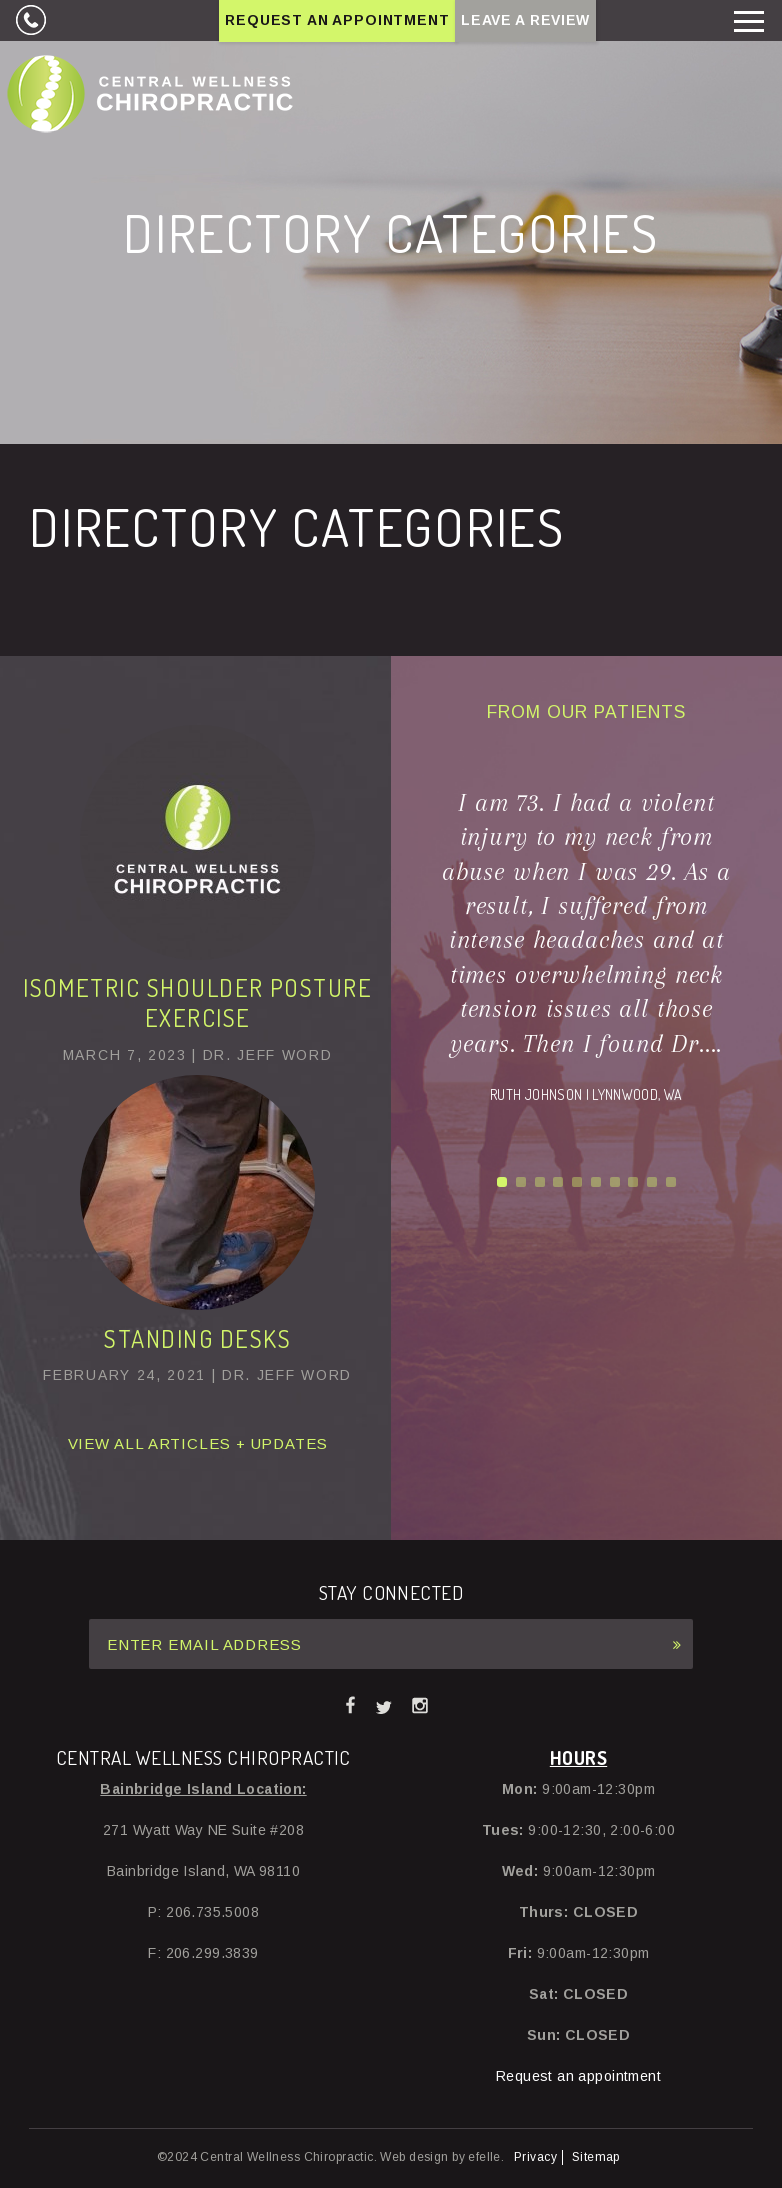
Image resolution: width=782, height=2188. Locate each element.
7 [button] (615, 1182)
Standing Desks (197, 1338)
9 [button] (652, 1182)
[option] (586, 946)
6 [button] (596, 1182)
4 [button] (558, 1182)
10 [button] (671, 1182)
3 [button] (540, 1182)
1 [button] (502, 1182)
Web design (414, 2157)
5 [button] (577, 1182)
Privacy (535, 2157)
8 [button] (633, 1182)
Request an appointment (578, 2076)
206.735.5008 (30, 20)
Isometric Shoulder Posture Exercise (197, 1002)
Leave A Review (525, 20)
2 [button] (521, 1182)
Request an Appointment (337, 20)
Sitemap (596, 2157)
